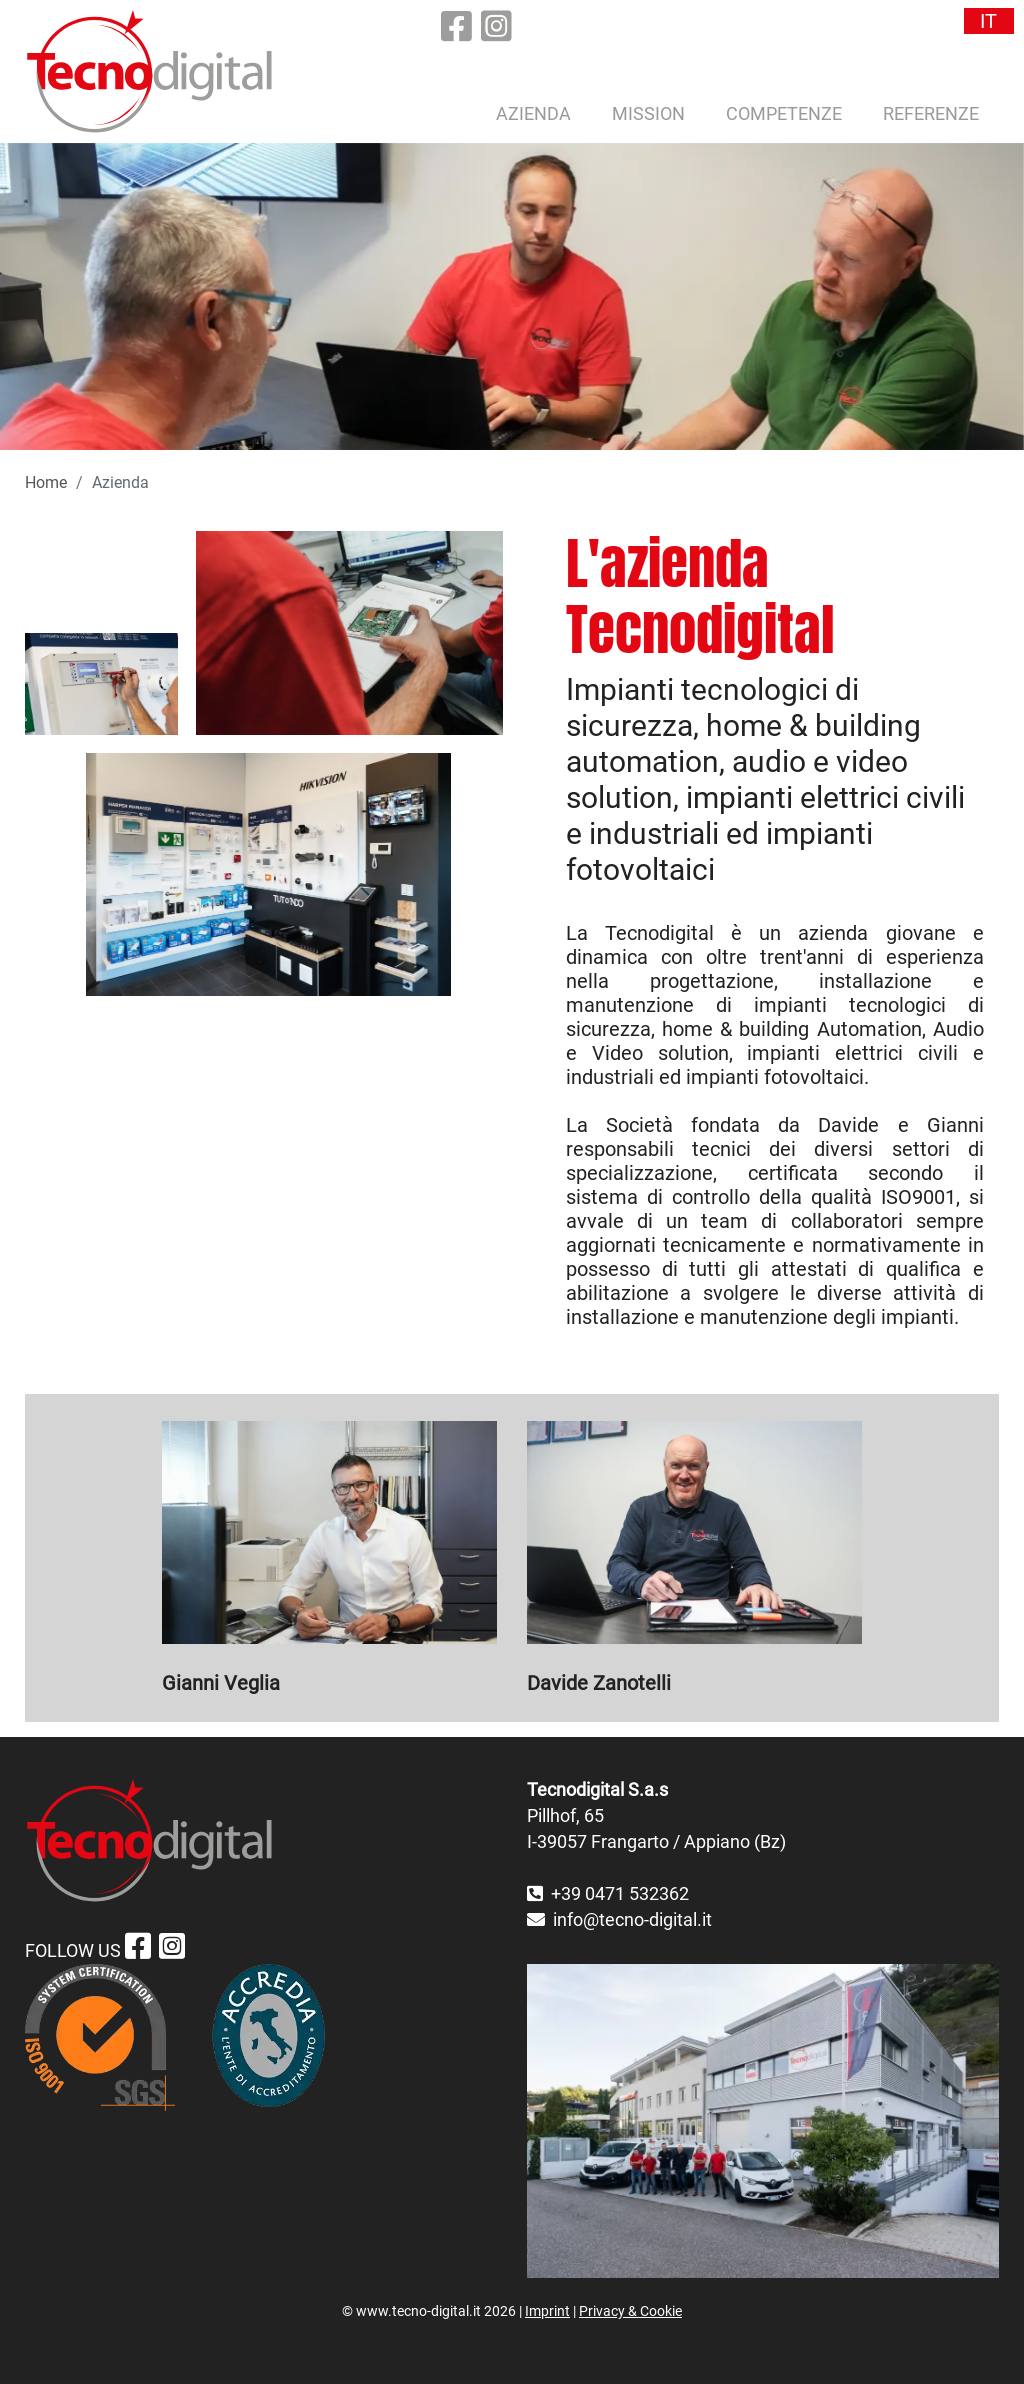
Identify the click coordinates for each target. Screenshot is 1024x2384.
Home (46, 482)
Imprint (547, 2311)
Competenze (784, 113)
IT (988, 21)
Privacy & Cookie (630, 2311)
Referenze (931, 113)
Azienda (533, 113)
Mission (648, 113)
